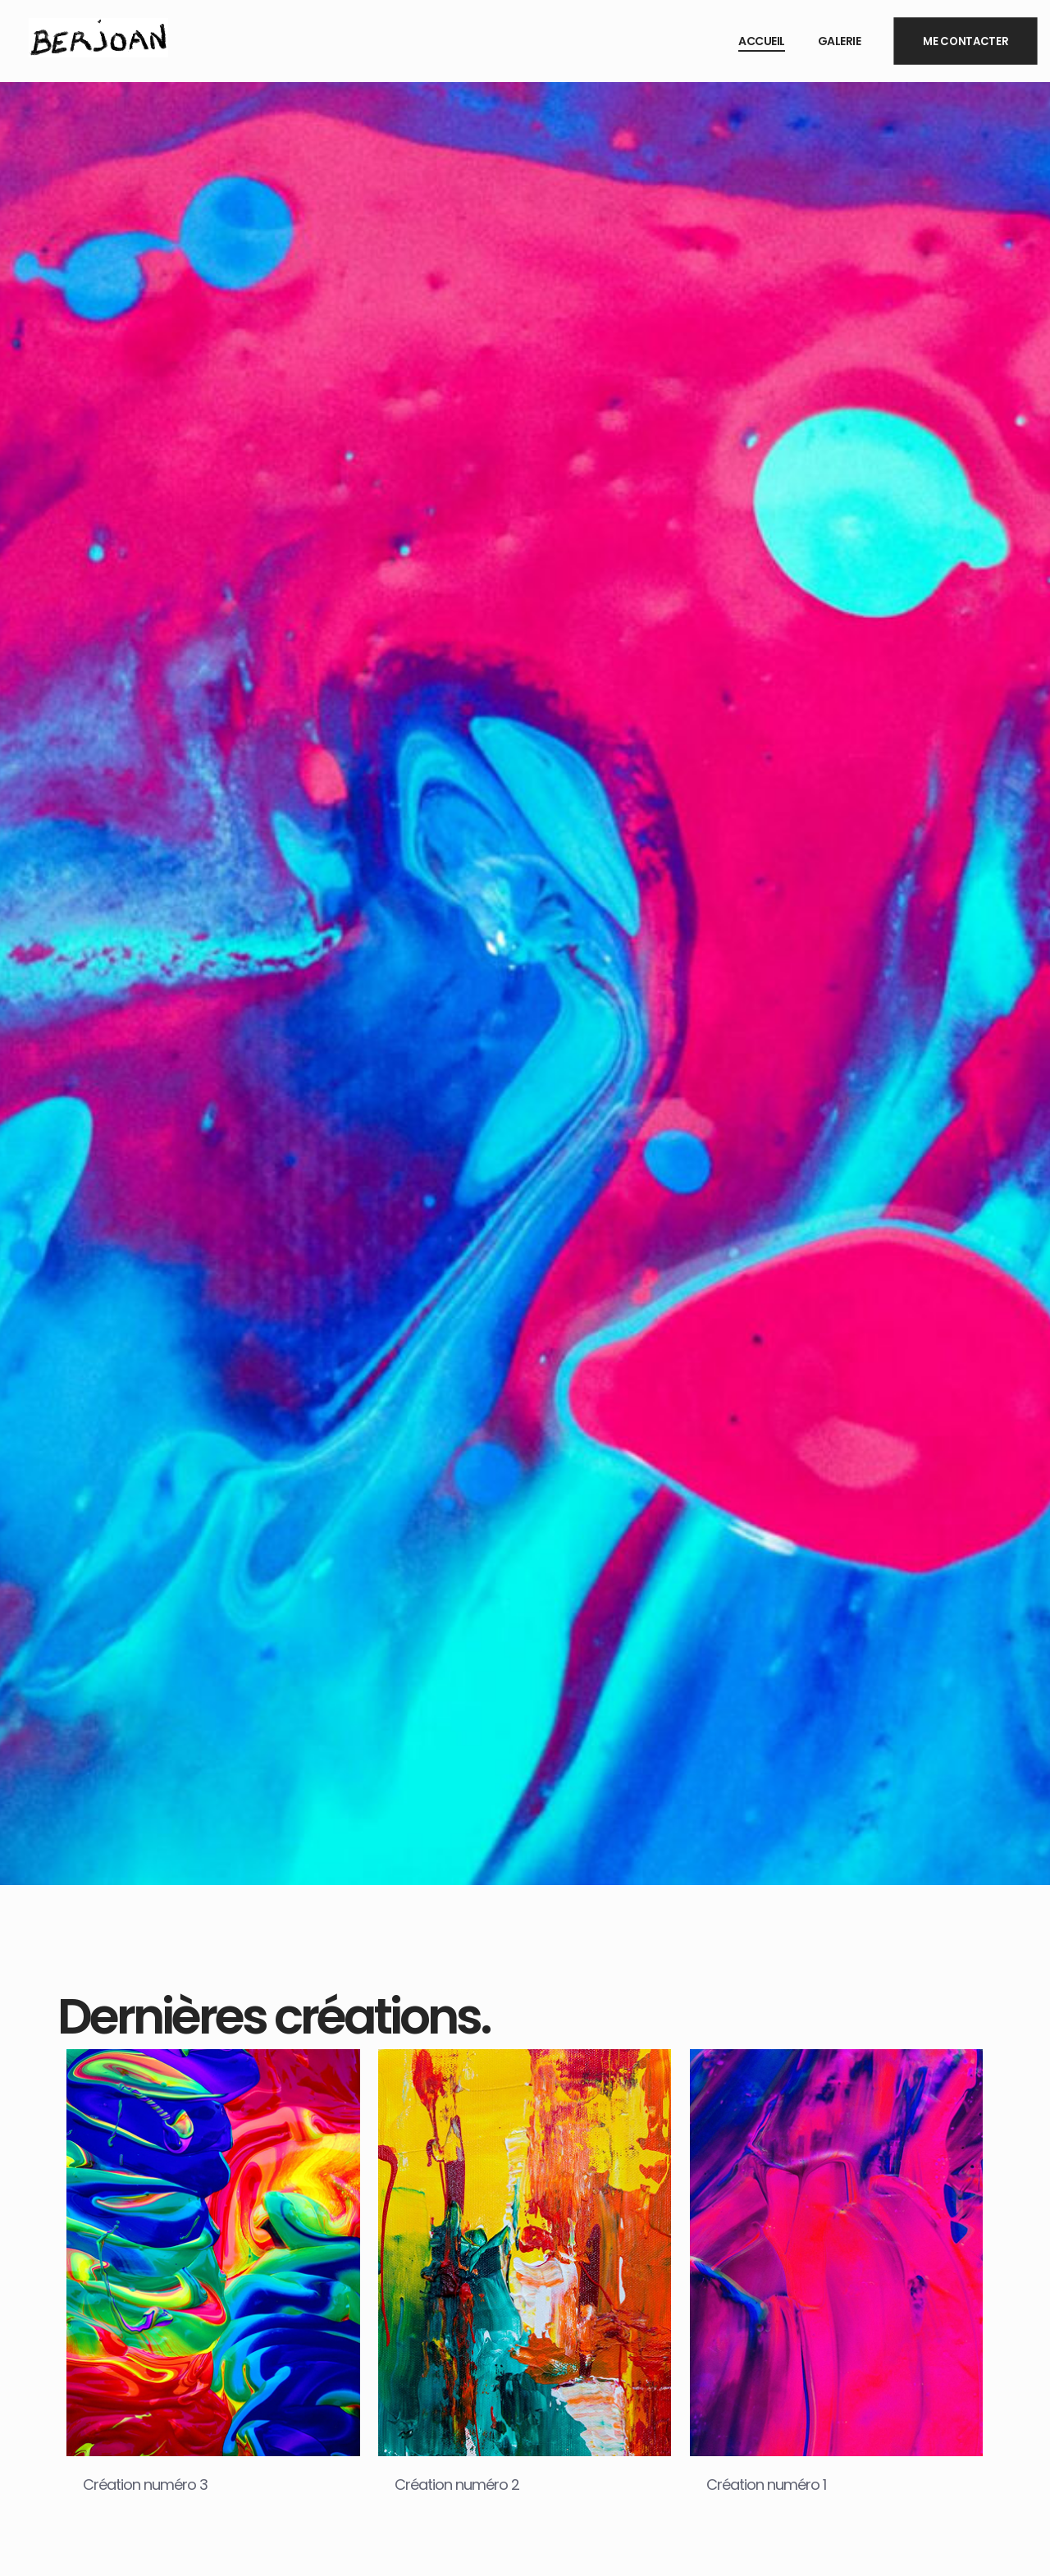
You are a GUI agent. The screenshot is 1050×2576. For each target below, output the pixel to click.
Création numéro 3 (145, 2484)
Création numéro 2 (457, 2484)
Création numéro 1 (766, 2484)
